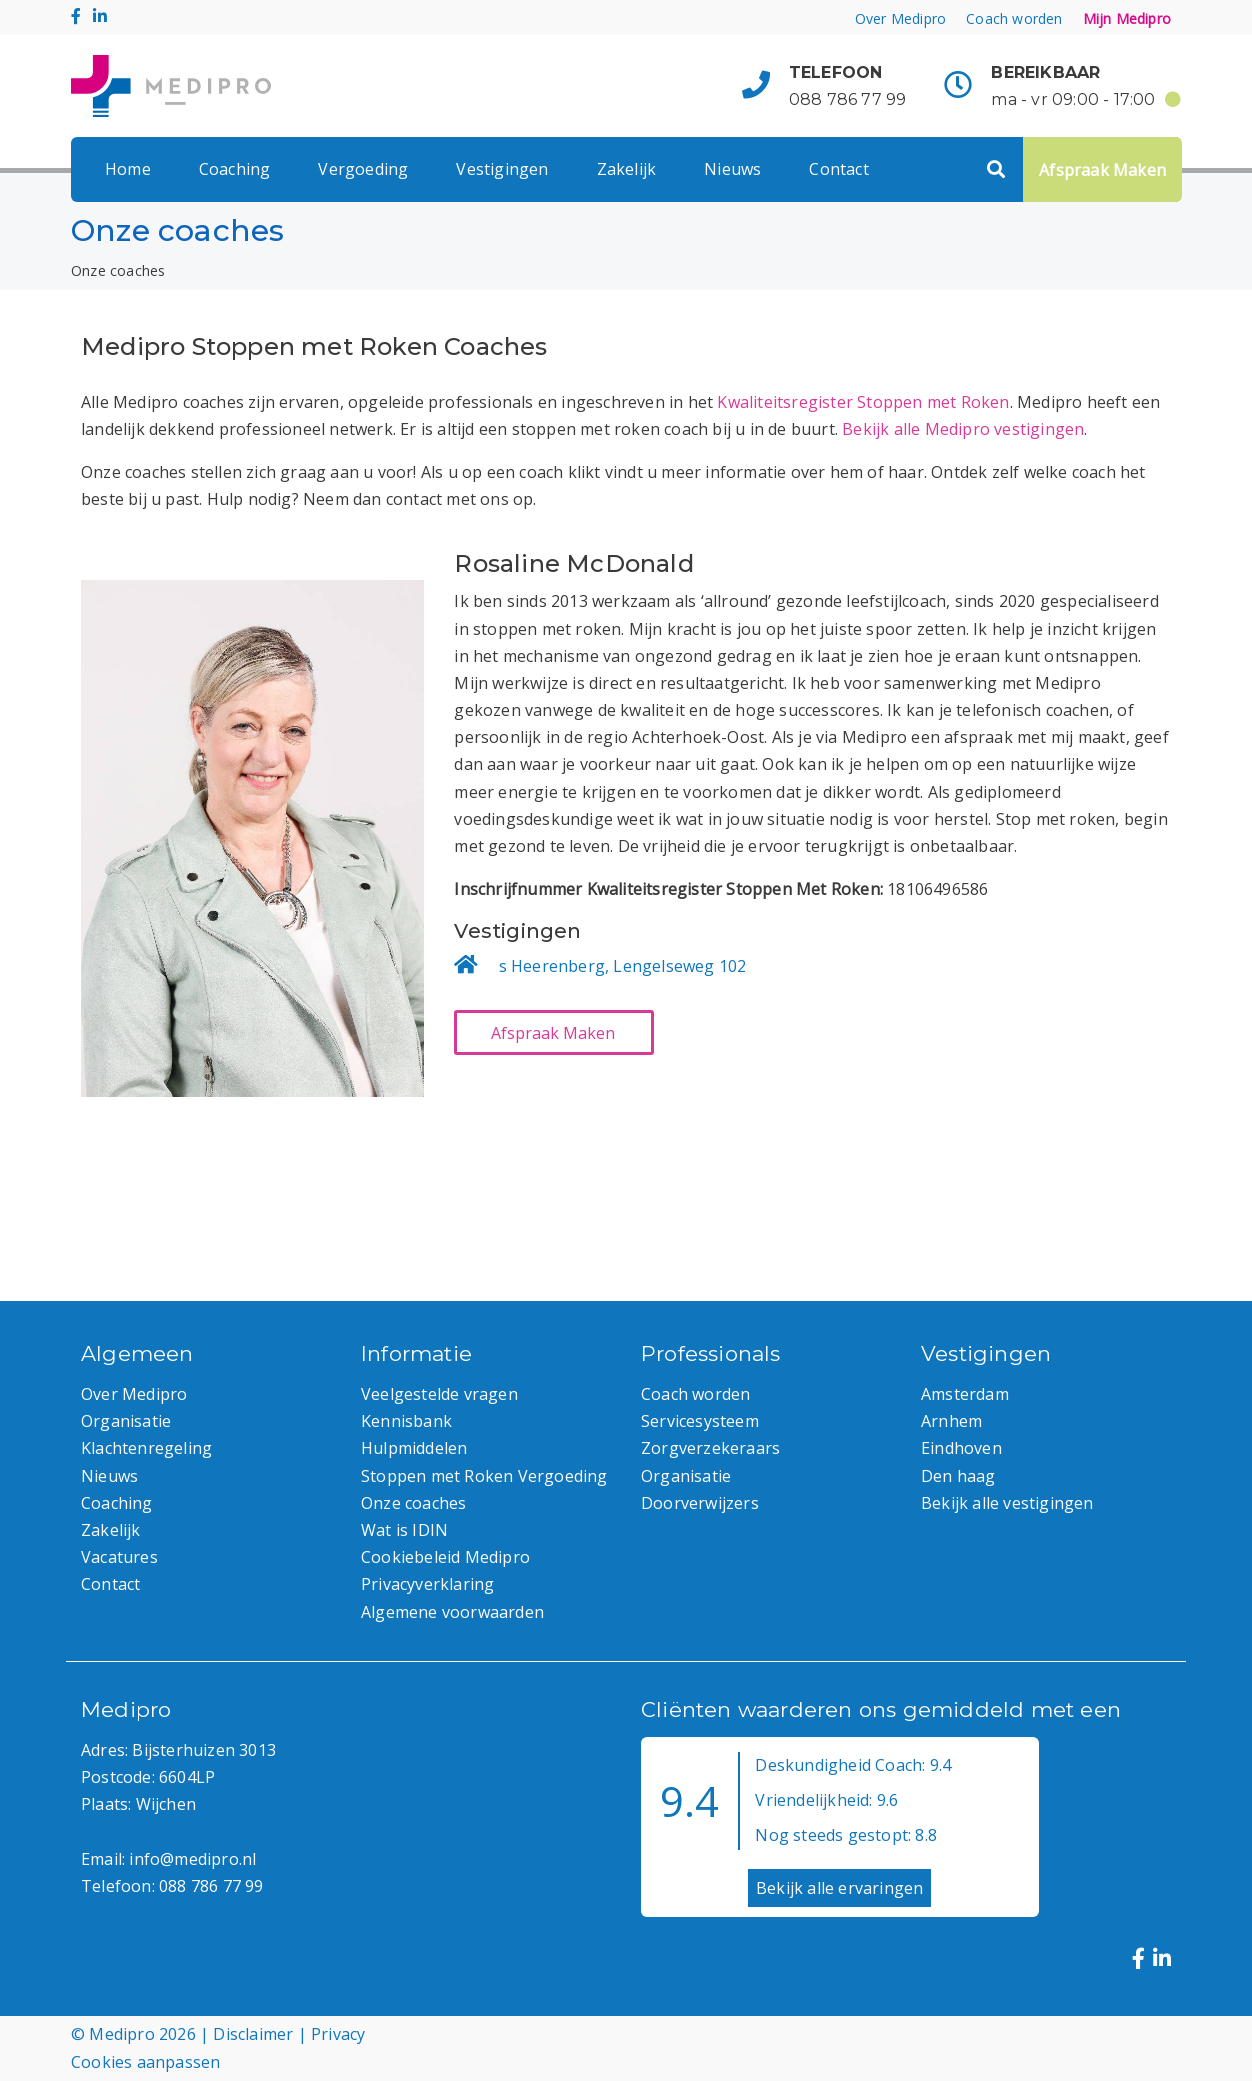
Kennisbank (406, 1421)
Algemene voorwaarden (452, 1612)
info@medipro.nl (192, 1859)
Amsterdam (965, 1394)
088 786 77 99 (848, 99)
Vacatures (119, 1557)
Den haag (958, 1476)
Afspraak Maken (1102, 170)
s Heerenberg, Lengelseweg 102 (623, 966)
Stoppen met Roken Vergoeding (484, 1476)
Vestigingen (502, 169)
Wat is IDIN (404, 1530)
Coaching (235, 169)
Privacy (338, 2034)
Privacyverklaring (427, 1584)
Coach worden (1014, 18)
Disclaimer (253, 2034)
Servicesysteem (700, 1421)
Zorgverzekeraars (710, 1448)
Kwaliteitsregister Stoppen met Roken (863, 402)
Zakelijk (627, 169)
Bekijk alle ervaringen (839, 1888)
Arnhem (951, 1421)
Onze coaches (413, 1503)
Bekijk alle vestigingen (1007, 1503)
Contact (838, 169)
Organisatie (126, 1421)
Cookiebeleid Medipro (445, 1557)
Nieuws (732, 169)
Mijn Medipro (1127, 18)
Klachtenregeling (146, 1448)
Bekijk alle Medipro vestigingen (963, 429)
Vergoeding (363, 169)
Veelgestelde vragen (439, 1394)
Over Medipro (900, 18)
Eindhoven (961, 1448)
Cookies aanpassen (145, 2062)
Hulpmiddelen (414, 1448)
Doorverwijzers (700, 1503)
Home (128, 169)
